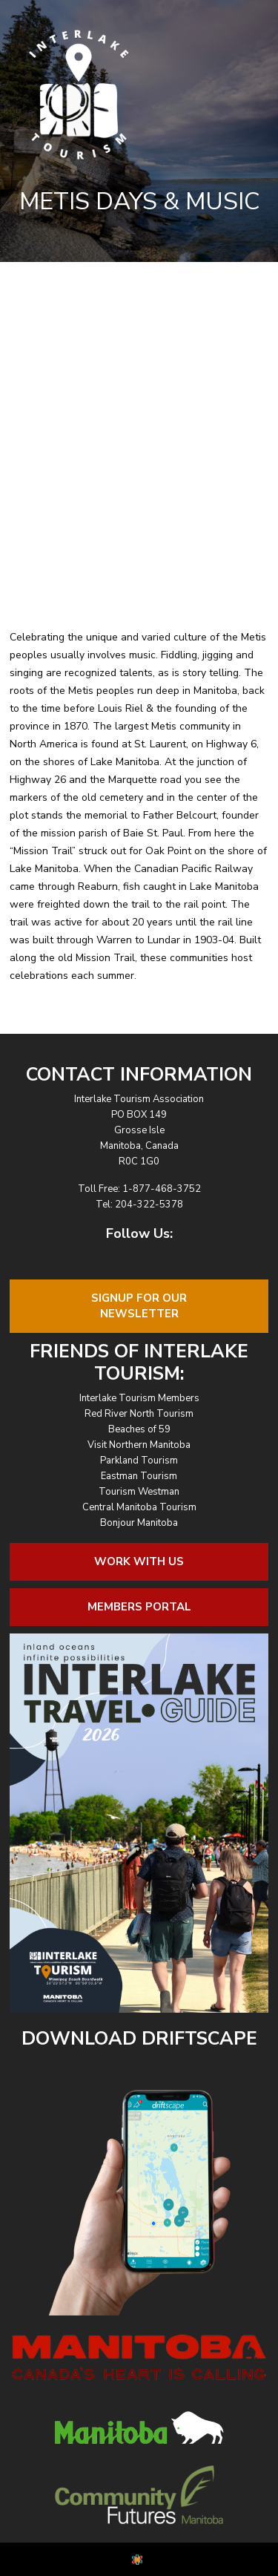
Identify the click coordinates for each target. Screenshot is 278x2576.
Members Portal (139, 1606)
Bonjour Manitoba (139, 1523)
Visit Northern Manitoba (139, 1445)
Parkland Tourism (139, 1460)
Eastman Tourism (139, 1476)
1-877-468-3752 (161, 1189)
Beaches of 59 (139, 1429)
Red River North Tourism (139, 1413)
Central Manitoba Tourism (139, 1507)
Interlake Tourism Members (139, 1398)
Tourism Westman (139, 1491)
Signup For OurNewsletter (139, 1306)
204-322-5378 (149, 1204)
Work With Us (139, 1561)
